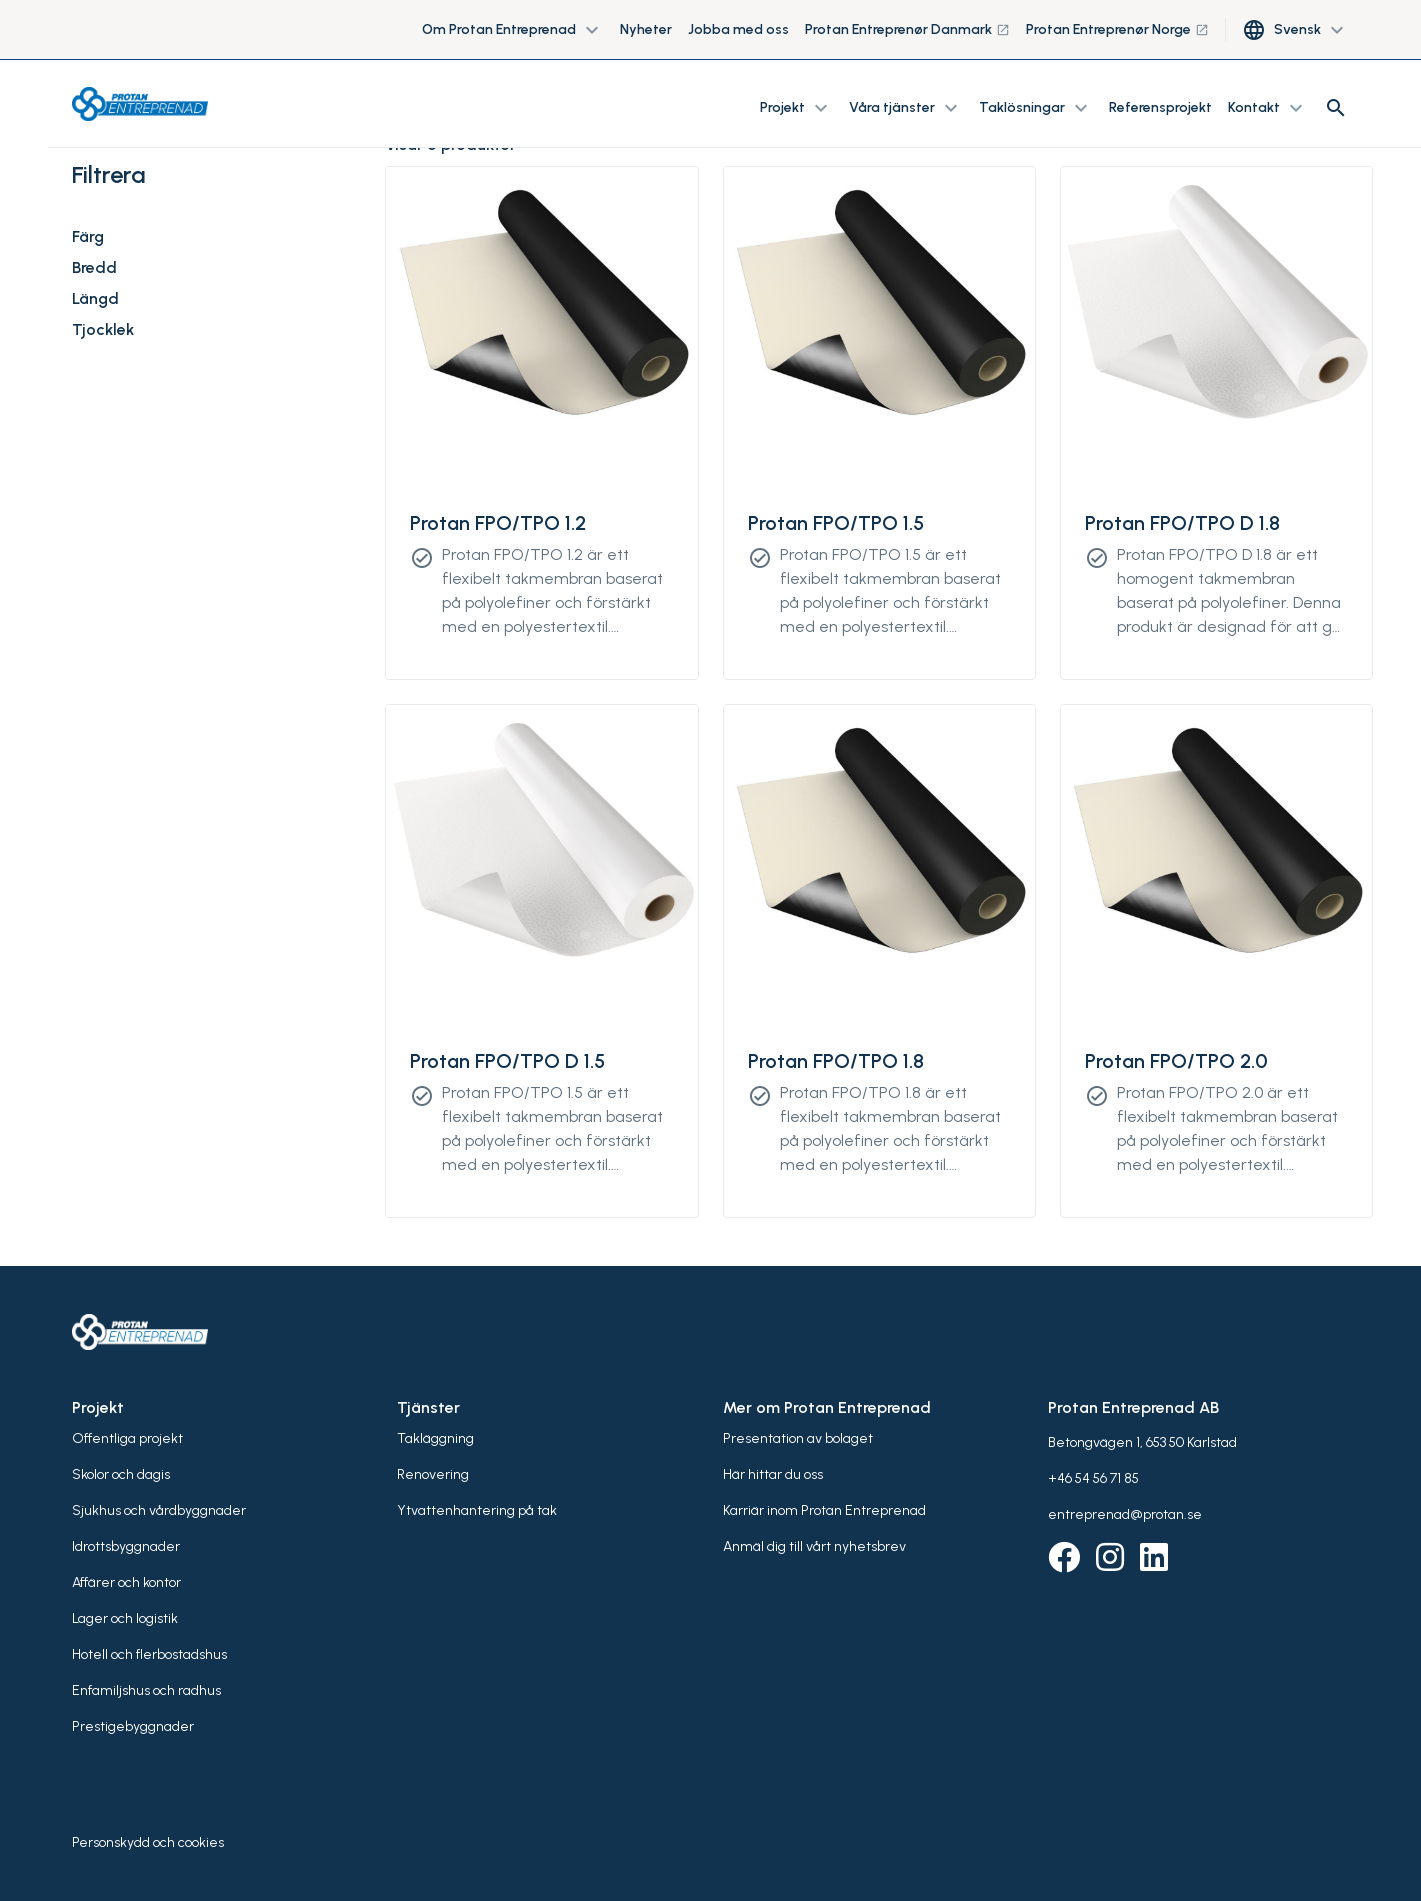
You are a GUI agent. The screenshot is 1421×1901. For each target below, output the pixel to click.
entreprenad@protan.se (1125, 1514)
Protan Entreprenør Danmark (907, 29)
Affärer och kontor (126, 1582)
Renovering (433, 1474)
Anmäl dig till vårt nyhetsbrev (814, 1546)
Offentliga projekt (127, 1438)
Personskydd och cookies (148, 1842)
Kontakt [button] (1268, 108)
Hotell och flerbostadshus (149, 1654)
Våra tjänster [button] (906, 108)
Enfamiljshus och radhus (146, 1690)
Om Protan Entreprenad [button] (513, 30)
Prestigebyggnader (133, 1726)
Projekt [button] (796, 108)
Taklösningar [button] (1036, 108)
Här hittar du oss (773, 1474)
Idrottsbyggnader (126, 1546)
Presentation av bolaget (798, 1438)
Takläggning (435, 1438)
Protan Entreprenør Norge (1117, 29)
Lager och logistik (125, 1618)
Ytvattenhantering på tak (477, 1510)
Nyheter (646, 29)
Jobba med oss (738, 29)
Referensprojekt (1160, 107)
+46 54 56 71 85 (1093, 1478)
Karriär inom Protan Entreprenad (824, 1510)
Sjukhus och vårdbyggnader (159, 1510)
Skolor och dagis (121, 1474)
